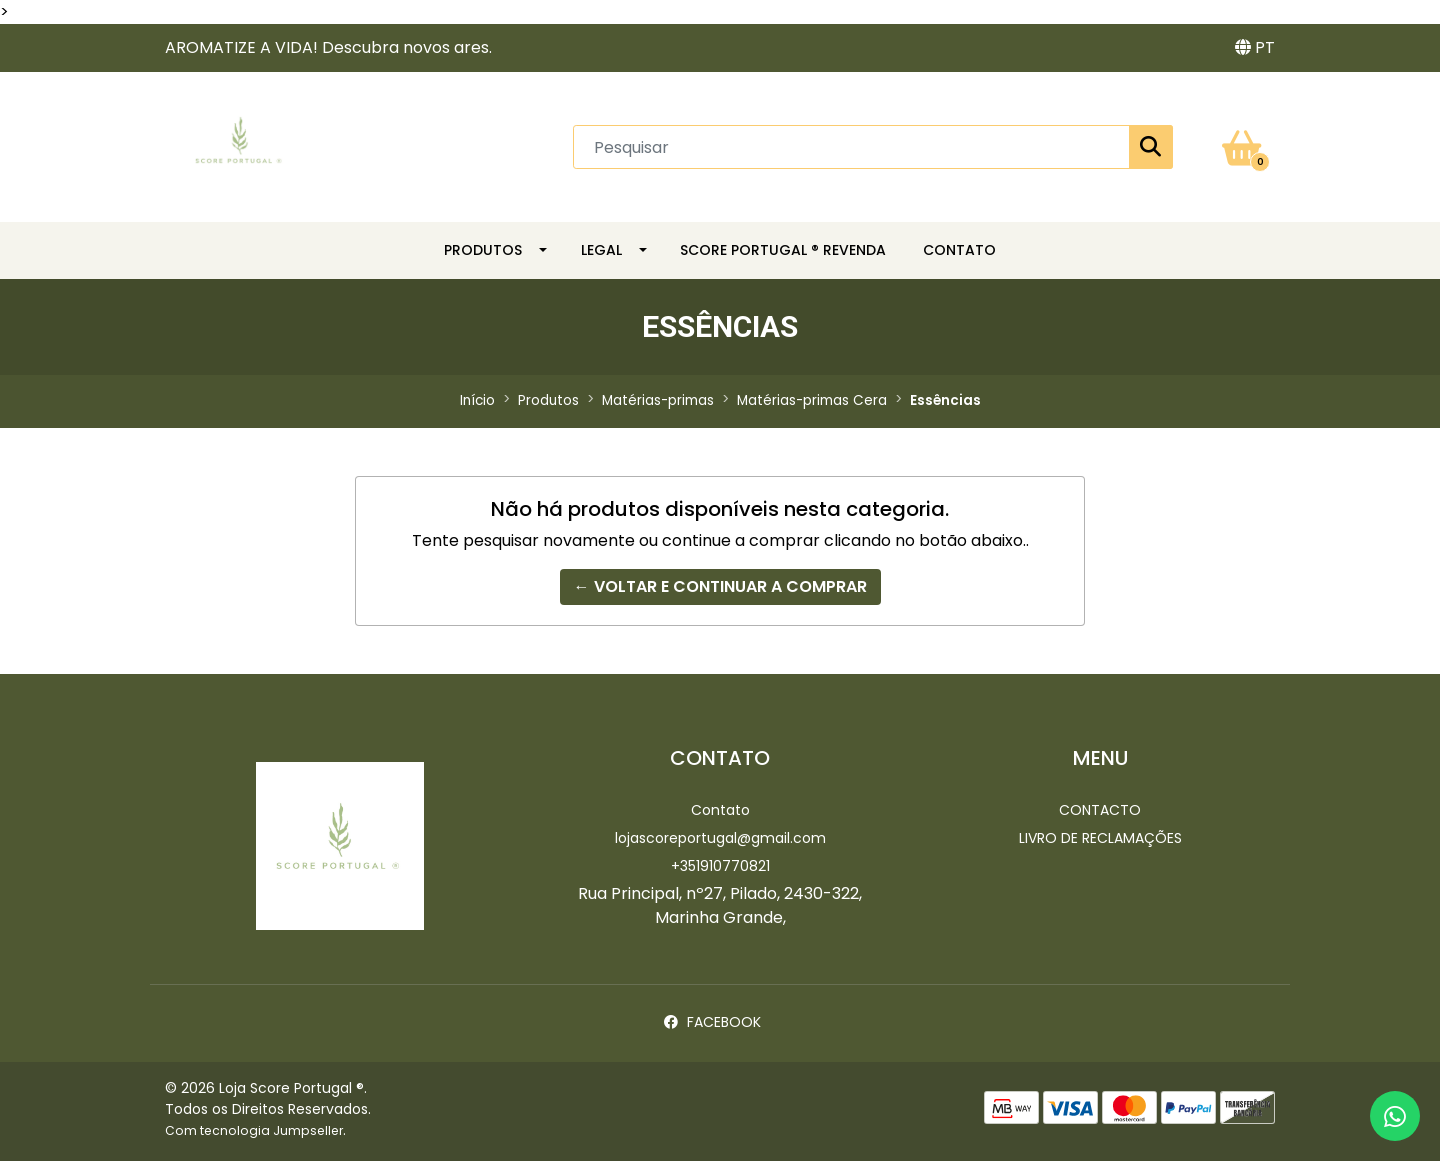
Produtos (483, 250)
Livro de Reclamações (1100, 838)
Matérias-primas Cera (812, 400)
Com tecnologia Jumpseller (254, 1130)
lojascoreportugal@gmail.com (720, 838)
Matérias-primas (658, 400)
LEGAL (601, 250)
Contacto (1100, 810)
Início (477, 400)
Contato (720, 810)
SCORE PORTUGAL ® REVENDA (783, 250)
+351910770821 (720, 866)
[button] (1255, 48)
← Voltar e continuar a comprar (720, 586)
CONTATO (959, 250)
